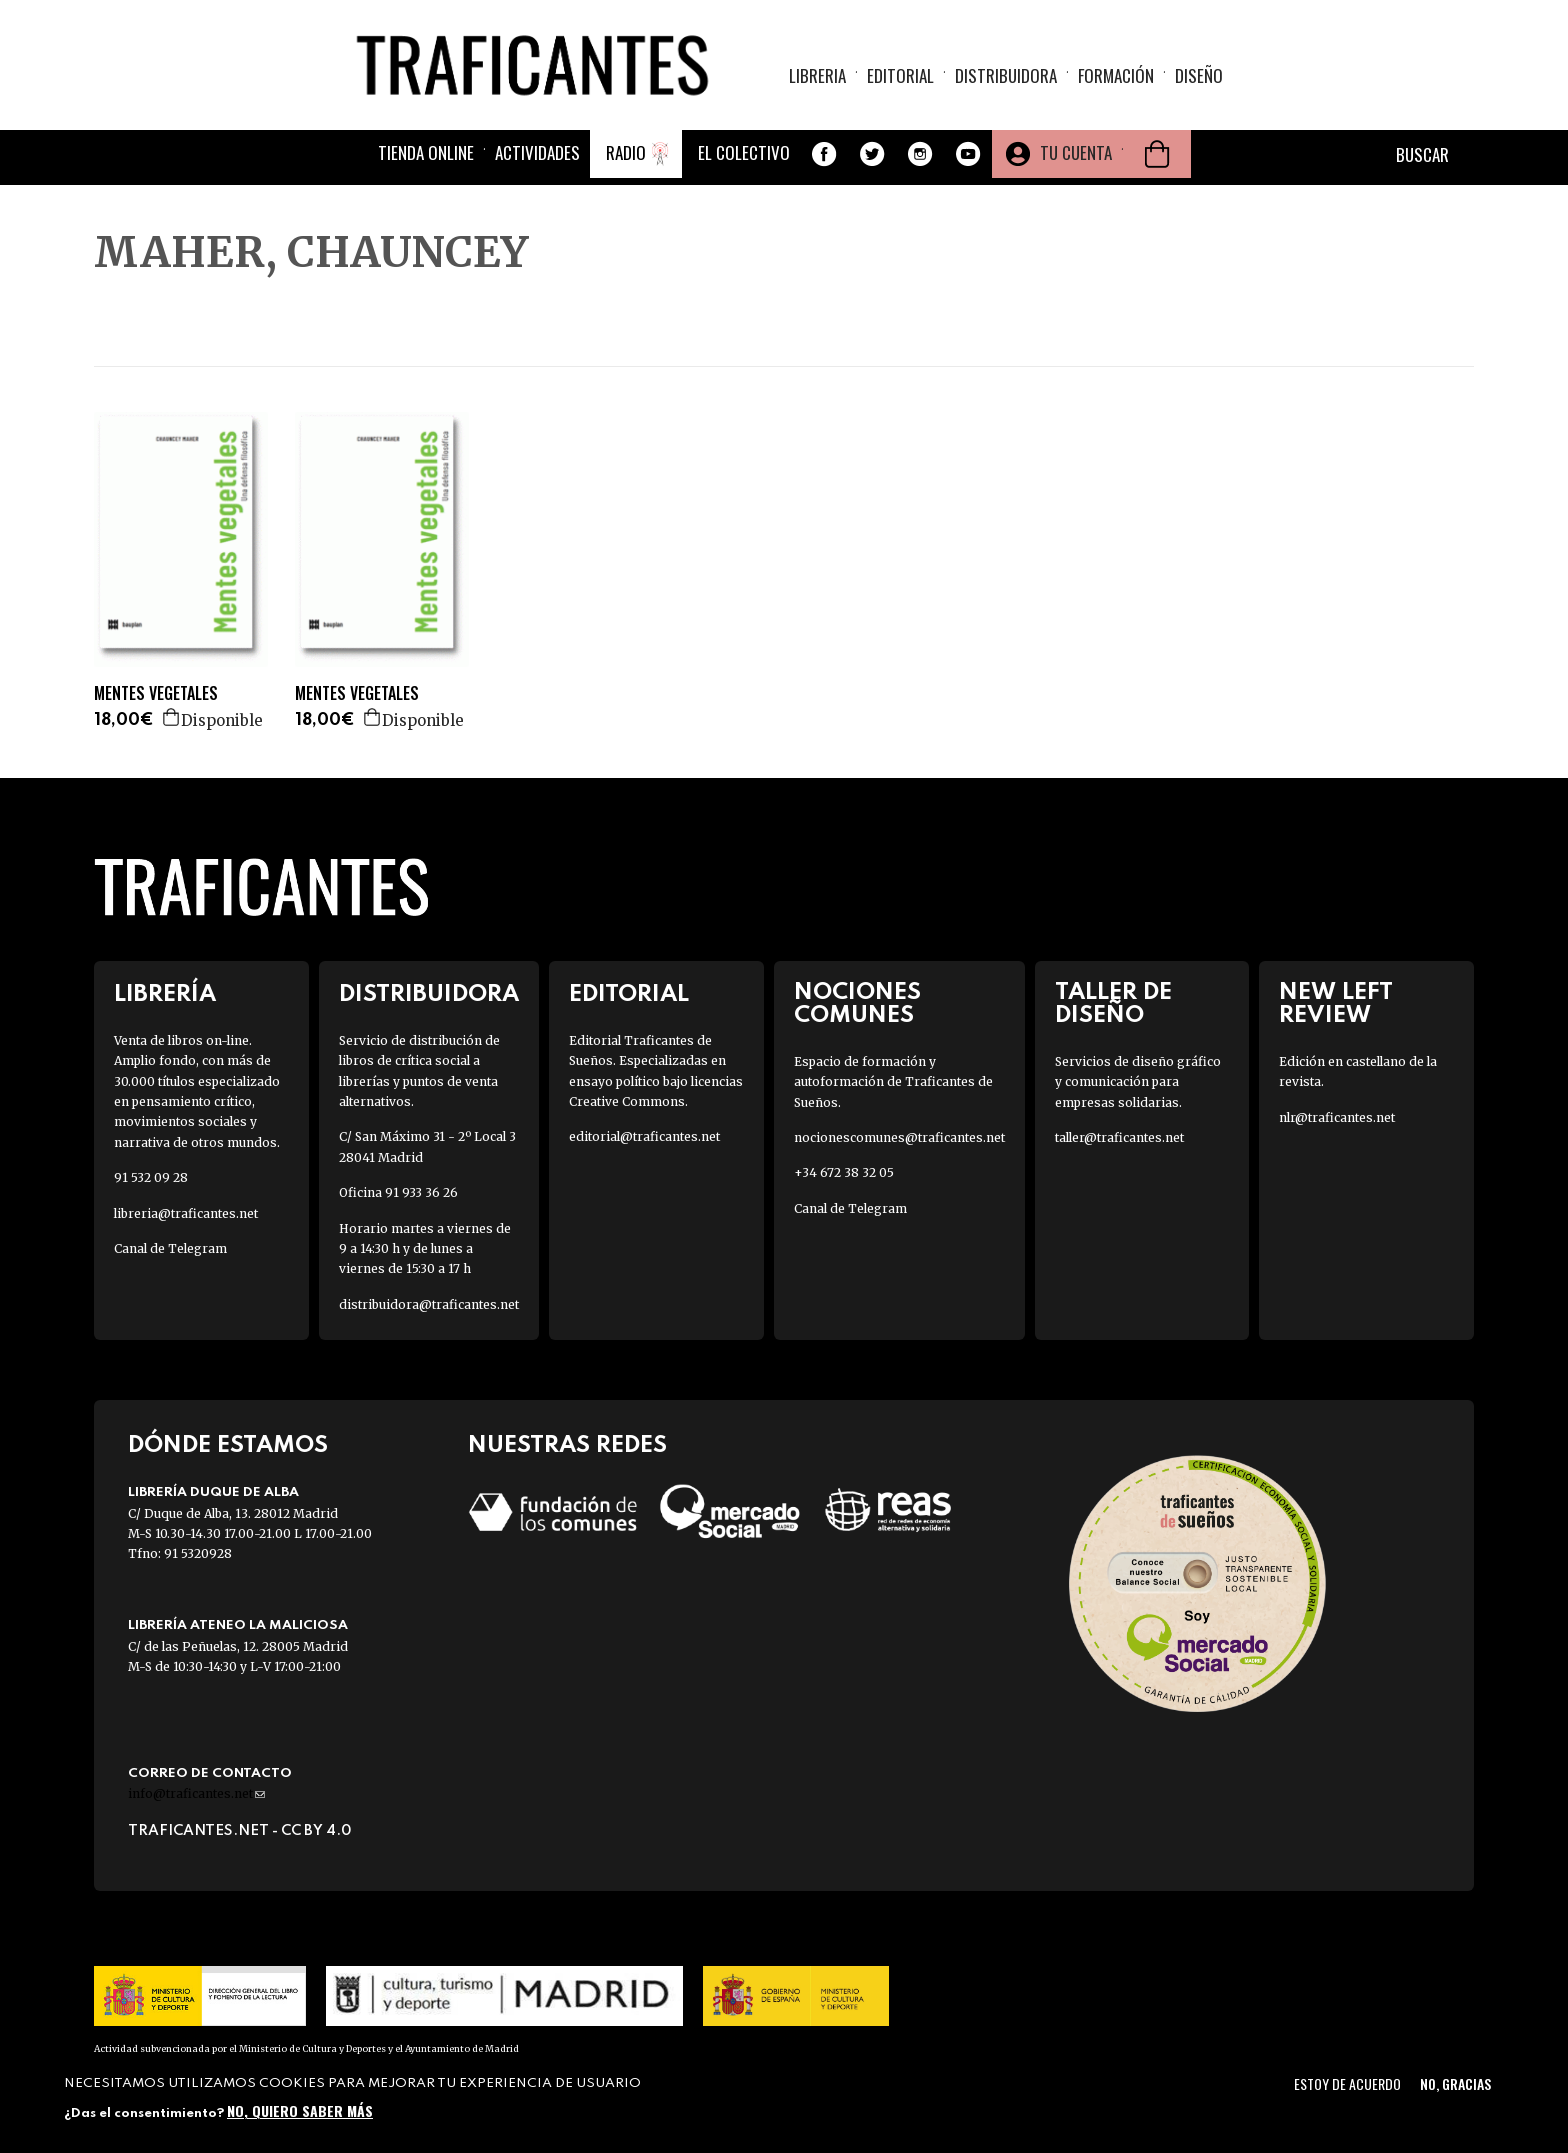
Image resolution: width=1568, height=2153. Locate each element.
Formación (1116, 75)
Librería (165, 994)
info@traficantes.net (196, 1793)
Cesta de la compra (1157, 154)
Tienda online (426, 152)
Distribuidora (1006, 75)
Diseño (1199, 75)
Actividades (537, 152)
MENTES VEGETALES (156, 693)
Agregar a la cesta (172, 717)
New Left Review (1336, 1004)
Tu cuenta (1076, 152)
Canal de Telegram (170, 1248)
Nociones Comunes (857, 1004)
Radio (626, 152)
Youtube (968, 154)
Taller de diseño (1113, 1004)
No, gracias (1455, 2083)
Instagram (920, 154)
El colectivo (744, 152)
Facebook (824, 154)
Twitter (872, 154)
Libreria (817, 75)
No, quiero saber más (300, 2110)
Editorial (900, 75)
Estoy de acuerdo (1347, 2083)
